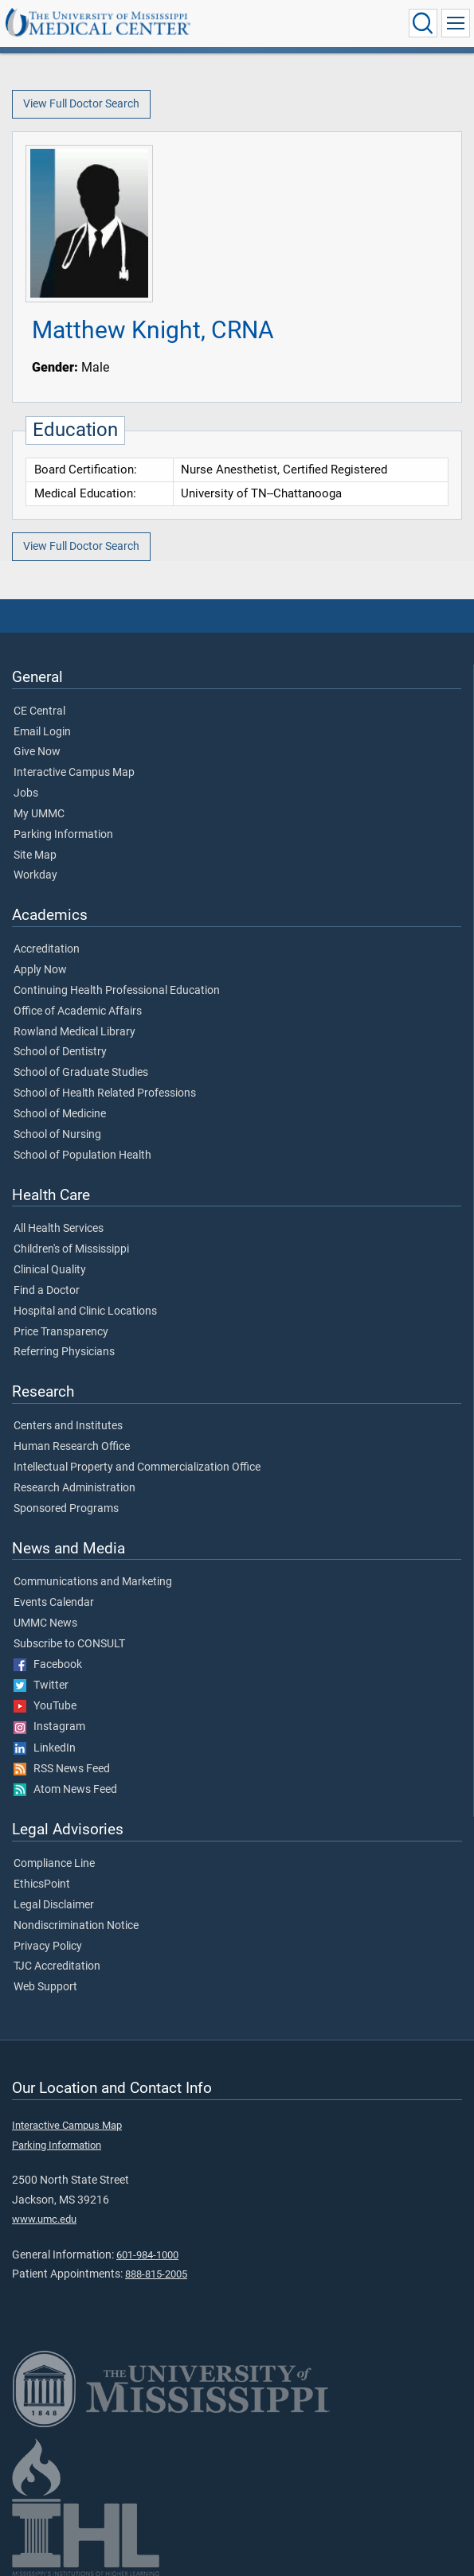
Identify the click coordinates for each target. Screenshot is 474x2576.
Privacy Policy (48, 1946)
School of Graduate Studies (81, 1072)
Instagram (49, 1727)
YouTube (45, 1706)
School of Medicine (60, 1114)
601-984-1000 (147, 2255)
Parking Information (63, 834)
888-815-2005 (156, 2274)
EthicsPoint (42, 1884)
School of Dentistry (60, 1052)
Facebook (48, 1664)
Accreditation (47, 949)
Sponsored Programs (66, 1508)
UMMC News (45, 1623)
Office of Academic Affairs (78, 1011)
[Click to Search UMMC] (423, 23)
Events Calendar (54, 1602)
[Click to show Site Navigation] (455, 23)
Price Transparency (61, 1332)
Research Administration (74, 1488)
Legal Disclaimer (54, 1905)
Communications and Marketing (93, 1582)
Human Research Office (72, 1446)
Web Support (45, 1987)
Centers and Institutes (68, 1426)
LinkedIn (45, 1748)
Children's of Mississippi (71, 1249)
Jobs (26, 793)
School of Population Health (82, 1155)
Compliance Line (54, 1863)
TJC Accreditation (57, 1966)
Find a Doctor (47, 1290)
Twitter (41, 1685)
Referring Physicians (64, 1352)
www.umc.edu (44, 2219)
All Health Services (59, 1228)
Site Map (35, 855)
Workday (35, 875)
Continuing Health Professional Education (117, 990)
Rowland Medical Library (74, 1032)
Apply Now (40, 970)
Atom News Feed (65, 1789)
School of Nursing (57, 1134)
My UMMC (39, 814)
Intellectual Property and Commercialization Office (137, 1467)
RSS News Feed (62, 1769)
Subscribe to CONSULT (69, 1644)
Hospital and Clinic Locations (85, 1311)
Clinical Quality (50, 1270)
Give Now (37, 752)
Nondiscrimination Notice (76, 1925)
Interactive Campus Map (74, 772)
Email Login (42, 732)
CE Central (39, 711)
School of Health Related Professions (105, 1093)
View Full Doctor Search (81, 104)
